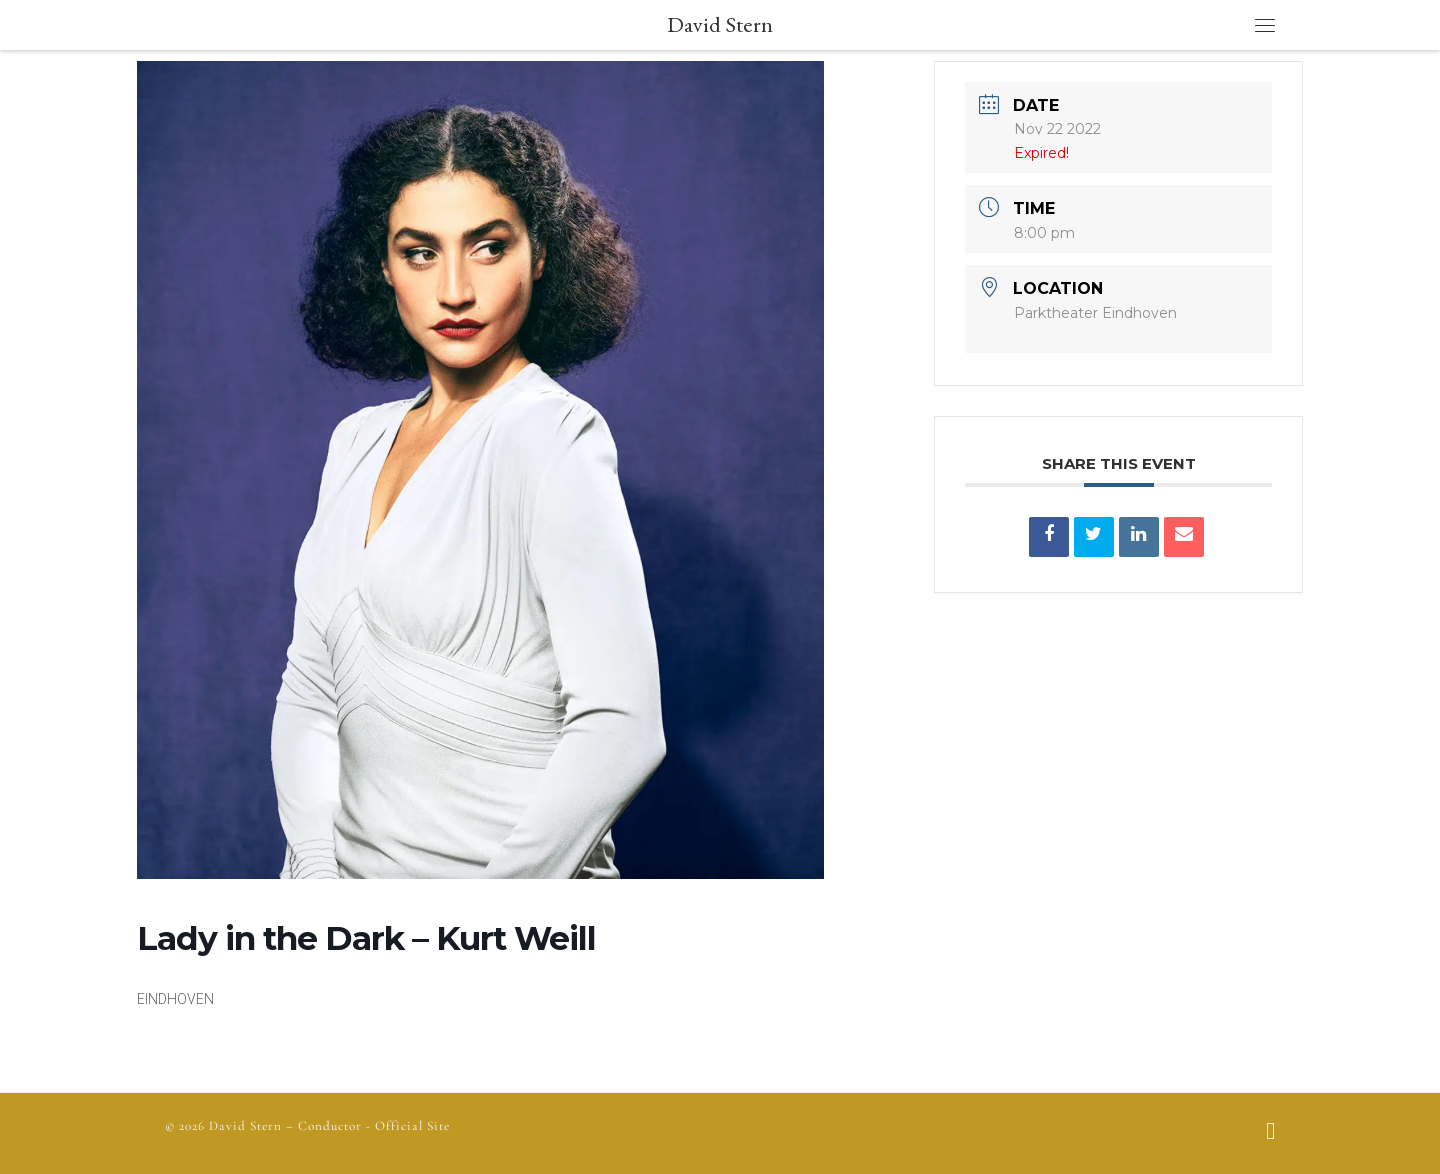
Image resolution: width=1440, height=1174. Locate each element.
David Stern (245, 1126)
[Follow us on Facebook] (1270, 1133)
